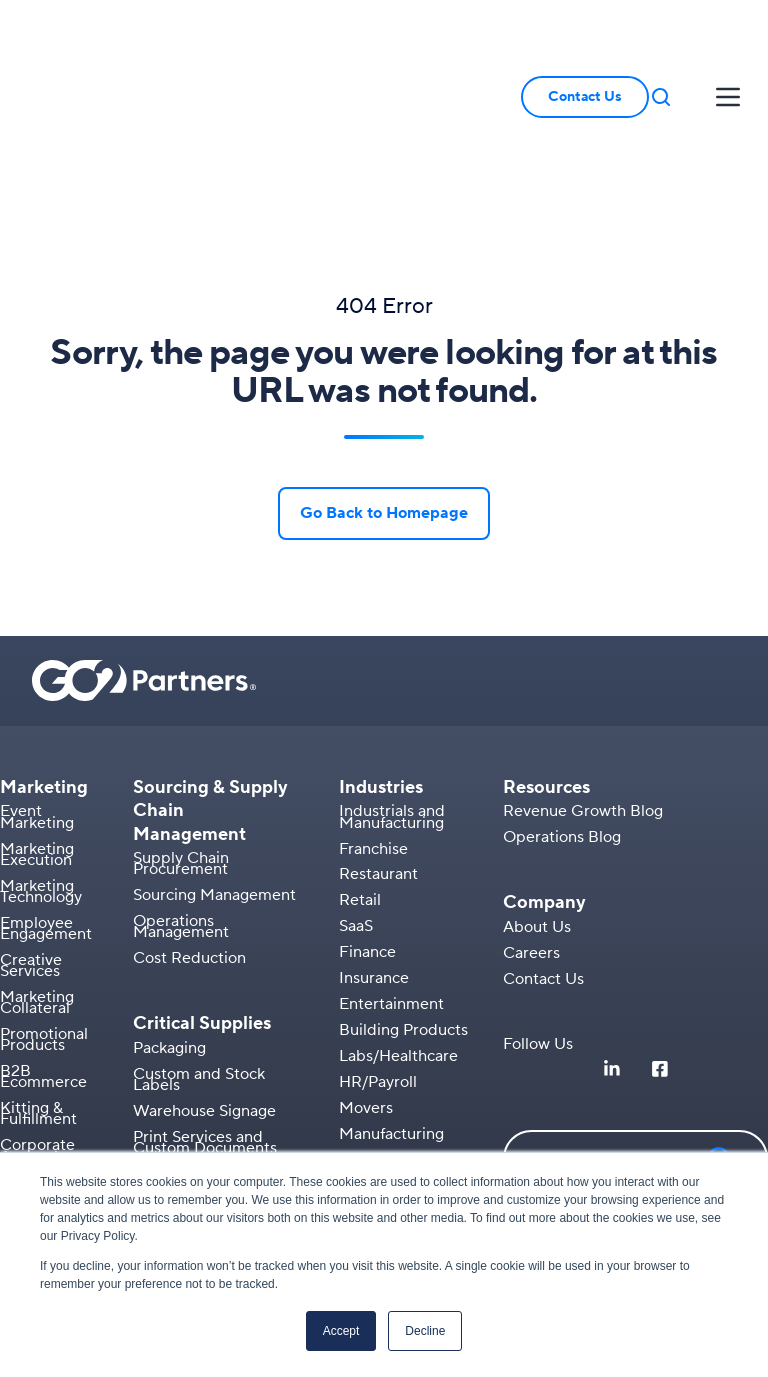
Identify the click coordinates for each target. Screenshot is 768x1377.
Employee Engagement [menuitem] (46, 808)
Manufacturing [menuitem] (391, 1013)
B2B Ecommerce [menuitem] (43, 956)
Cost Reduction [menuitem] (189, 838)
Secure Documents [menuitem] (201, 1053)
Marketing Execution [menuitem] (37, 733)
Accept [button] (341, 1331)
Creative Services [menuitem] (31, 845)
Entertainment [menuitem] (391, 884)
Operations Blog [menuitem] (562, 717)
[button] (661, 37)
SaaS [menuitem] (356, 806)
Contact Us (585, 36)
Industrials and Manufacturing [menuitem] (392, 696)
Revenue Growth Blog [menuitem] (583, 691)
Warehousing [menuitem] (386, 1039)
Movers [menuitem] (366, 987)
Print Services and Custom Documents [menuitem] (205, 1021)
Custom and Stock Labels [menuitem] (199, 958)
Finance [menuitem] (367, 832)
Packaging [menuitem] (169, 927)
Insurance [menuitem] (374, 858)
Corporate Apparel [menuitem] (37, 1030)
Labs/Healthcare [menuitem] (398, 936)
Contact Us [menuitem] (543, 858)
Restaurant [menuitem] (378, 754)
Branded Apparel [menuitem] (62, 1062)
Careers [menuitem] (531, 832)
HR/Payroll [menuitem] (378, 962)
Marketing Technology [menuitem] (41, 770)
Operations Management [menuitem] (181, 806)
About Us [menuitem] (537, 807)
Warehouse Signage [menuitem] (204, 990)
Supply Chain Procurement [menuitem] (181, 743)
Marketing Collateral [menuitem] (37, 882)
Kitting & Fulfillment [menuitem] (38, 993)
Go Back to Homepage (384, 393)
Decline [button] (425, 1331)
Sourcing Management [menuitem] (214, 775)
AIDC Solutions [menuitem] (188, 1143)
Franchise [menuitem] (373, 728)
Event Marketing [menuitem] (37, 696)
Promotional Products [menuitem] (44, 919)
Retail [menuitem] (360, 780)
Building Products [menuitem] (403, 910)
